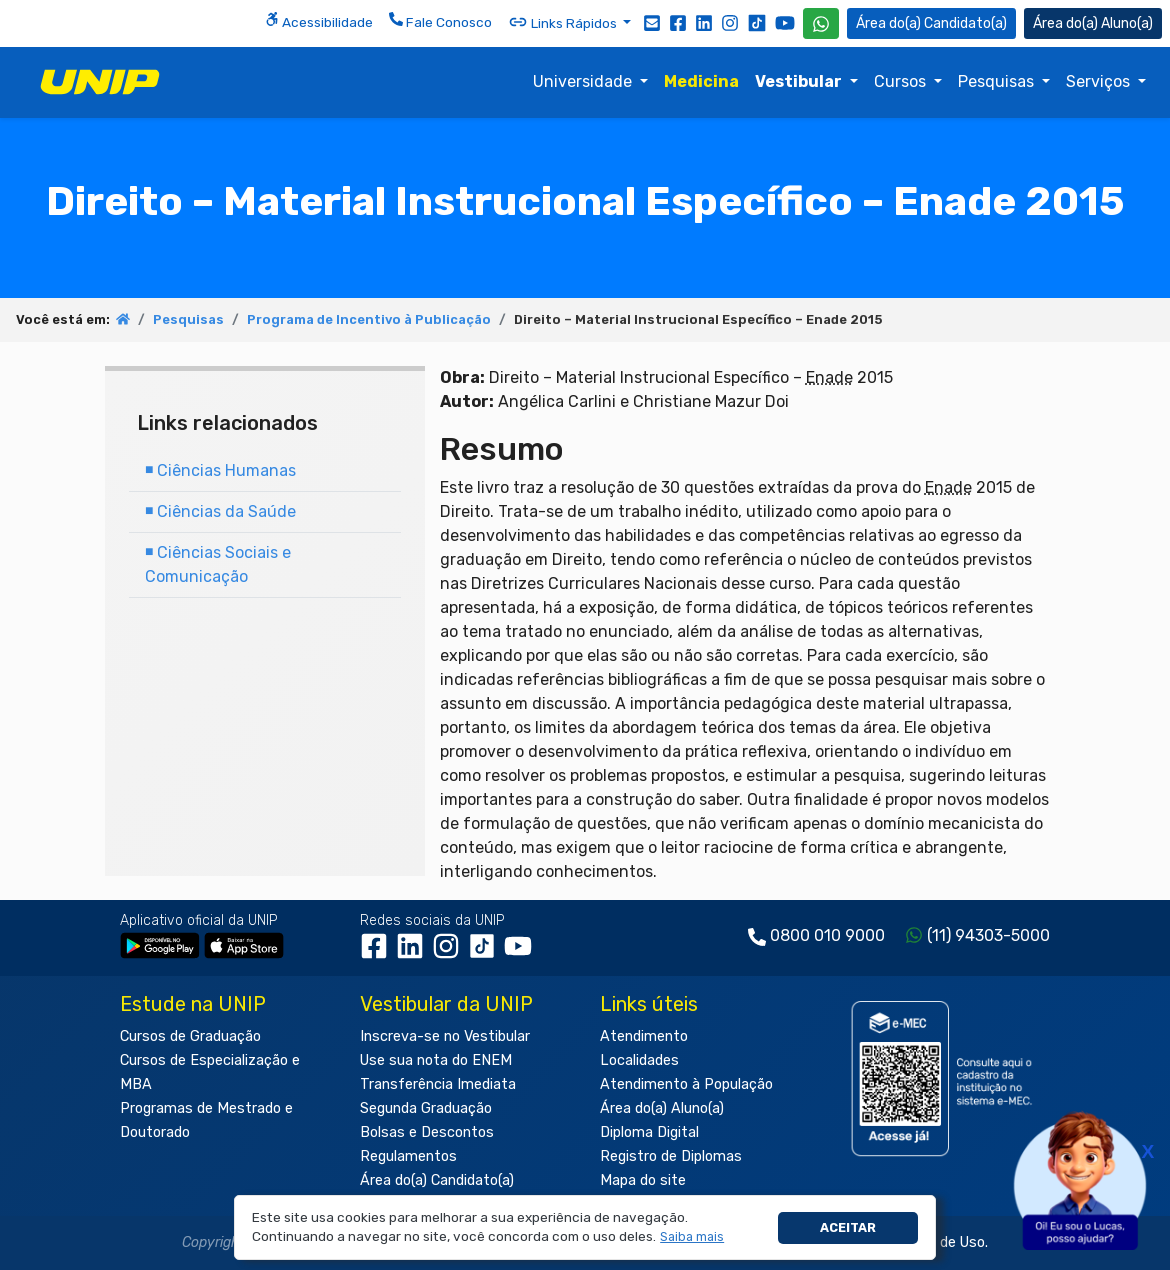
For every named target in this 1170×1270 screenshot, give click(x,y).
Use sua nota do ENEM (436, 1060)
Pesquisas (998, 81)
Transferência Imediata (438, 1084)
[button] (692, 1237)
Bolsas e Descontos (427, 1132)
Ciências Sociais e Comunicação (218, 564)
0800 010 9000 (827, 935)
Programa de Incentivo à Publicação (369, 319)
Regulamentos (408, 1156)
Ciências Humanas (220, 470)
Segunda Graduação (426, 1108)
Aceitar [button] (848, 1227)
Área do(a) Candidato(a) (437, 1180)
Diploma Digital (649, 1132)
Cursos (902, 81)
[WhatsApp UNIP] (821, 23)
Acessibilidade (319, 21)
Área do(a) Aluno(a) (662, 1108)
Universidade (584, 81)
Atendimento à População (686, 1084)
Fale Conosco (440, 21)
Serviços (1100, 81)
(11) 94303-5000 (988, 935)
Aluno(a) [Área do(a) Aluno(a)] (1093, 23)
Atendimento (644, 1036)
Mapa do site (643, 1180)
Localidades (639, 1060)
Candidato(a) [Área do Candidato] (931, 23)
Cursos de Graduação (190, 1036)
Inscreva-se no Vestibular (445, 1036)
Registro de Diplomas (671, 1156)
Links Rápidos (564, 22)
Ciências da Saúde (220, 511)
